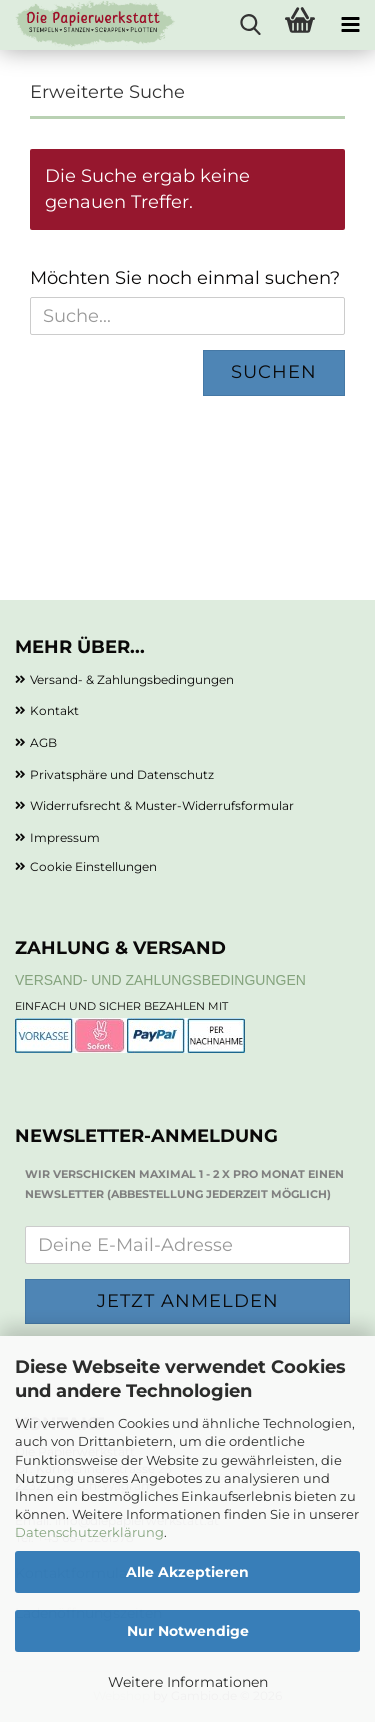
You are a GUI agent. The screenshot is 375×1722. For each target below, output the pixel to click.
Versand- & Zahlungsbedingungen (132, 679)
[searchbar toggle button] (250, 25)
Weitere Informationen (188, 1682)
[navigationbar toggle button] (350, 25)
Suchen (274, 372)
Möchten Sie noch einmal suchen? (185, 278)
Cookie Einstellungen (93, 866)
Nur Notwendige (188, 1631)
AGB (43, 742)
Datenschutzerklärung (89, 1532)
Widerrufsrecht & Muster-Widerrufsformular (162, 805)
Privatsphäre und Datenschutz (122, 774)
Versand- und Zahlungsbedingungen (160, 980)
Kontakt (54, 710)
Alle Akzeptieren (187, 1572)
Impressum (65, 837)
